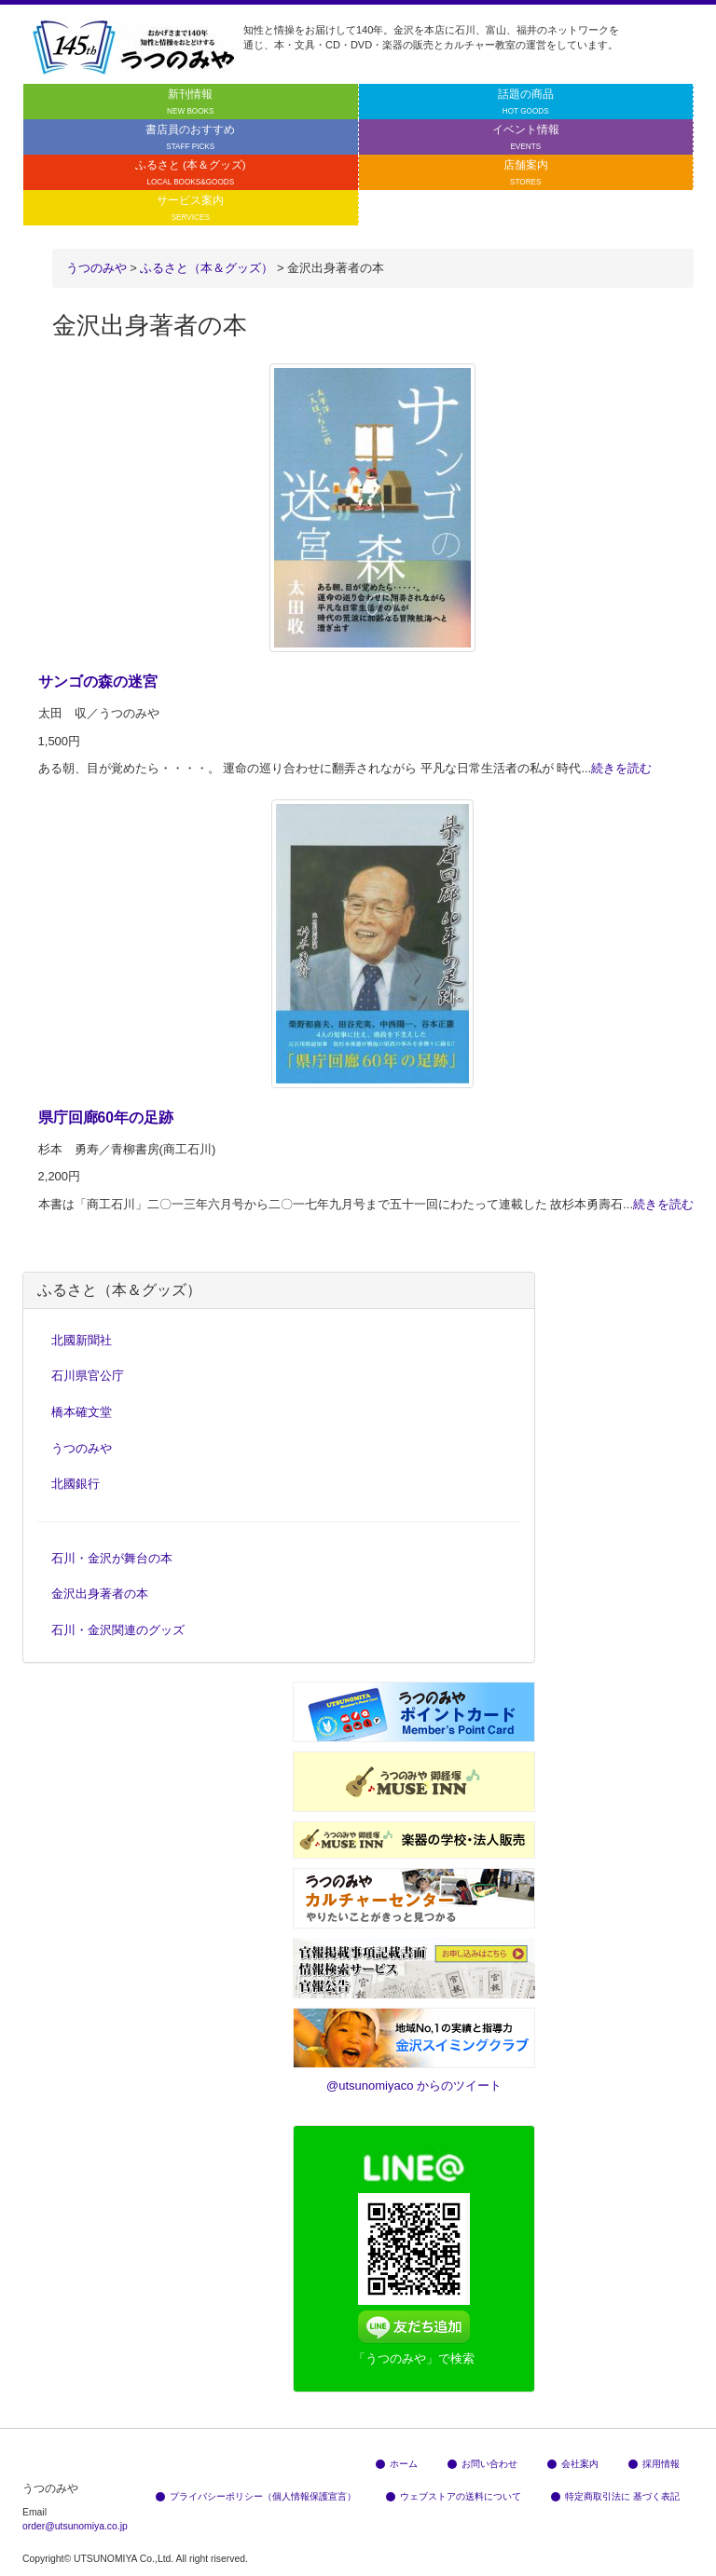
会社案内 (573, 2464)
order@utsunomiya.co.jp (75, 2526)
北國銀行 (75, 1484)
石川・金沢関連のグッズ (118, 1630)
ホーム (397, 2464)
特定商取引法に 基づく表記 (615, 2496)
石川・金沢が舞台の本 (111, 1558)
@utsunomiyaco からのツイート (414, 2085)
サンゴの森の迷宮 (98, 681)
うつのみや (96, 268)
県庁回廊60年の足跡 (105, 1117)
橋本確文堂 (81, 1412)
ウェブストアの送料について (453, 2496)
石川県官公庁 (87, 1376)
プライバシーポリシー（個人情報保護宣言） (256, 2496)
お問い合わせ (482, 2464)
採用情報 (654, 2464)
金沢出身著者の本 (99, 1594)
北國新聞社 (81, 1340)
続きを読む (621, 768)
